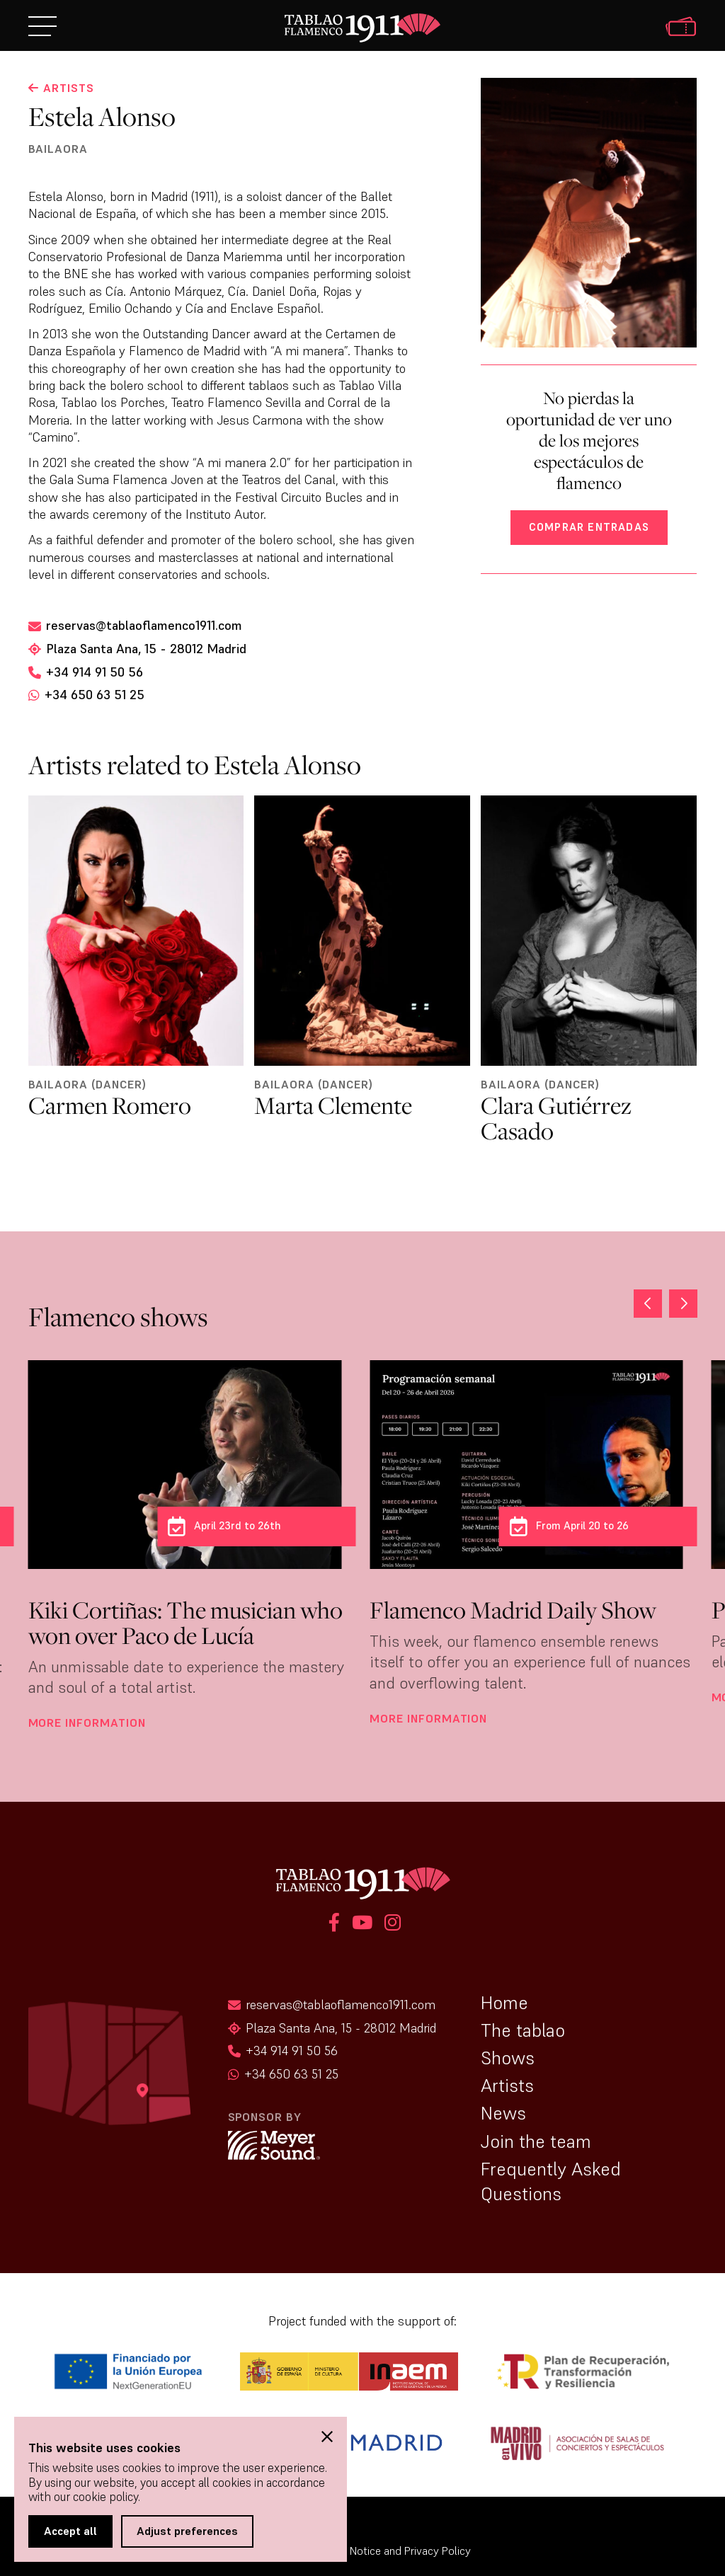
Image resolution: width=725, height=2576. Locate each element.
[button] (683, 1303)
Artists (507, 2085)
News (503, 2113)
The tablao (523, 2030)
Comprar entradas (589, 527)
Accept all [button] (70, 2531)
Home (504, 2002)
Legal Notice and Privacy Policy (396, 2550)
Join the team (536, 2141)
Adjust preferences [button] (187, 2531)
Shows (508, 2058)
